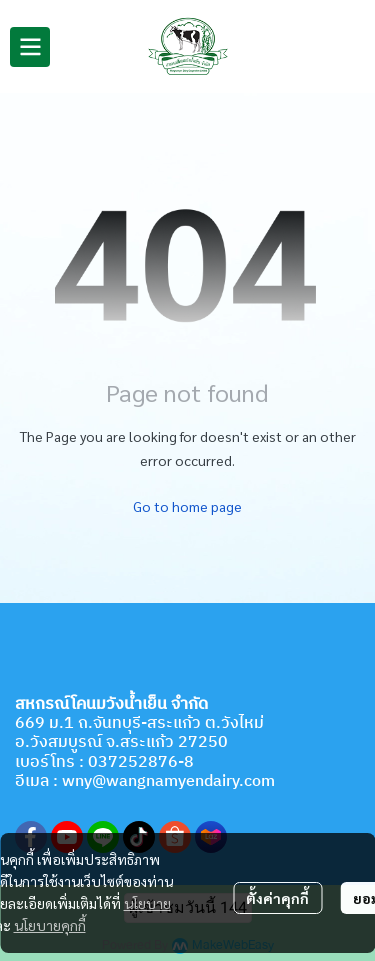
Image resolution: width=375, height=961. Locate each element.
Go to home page (187, 506)
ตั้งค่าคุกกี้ (277, 898)
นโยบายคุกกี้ (50, 925)
